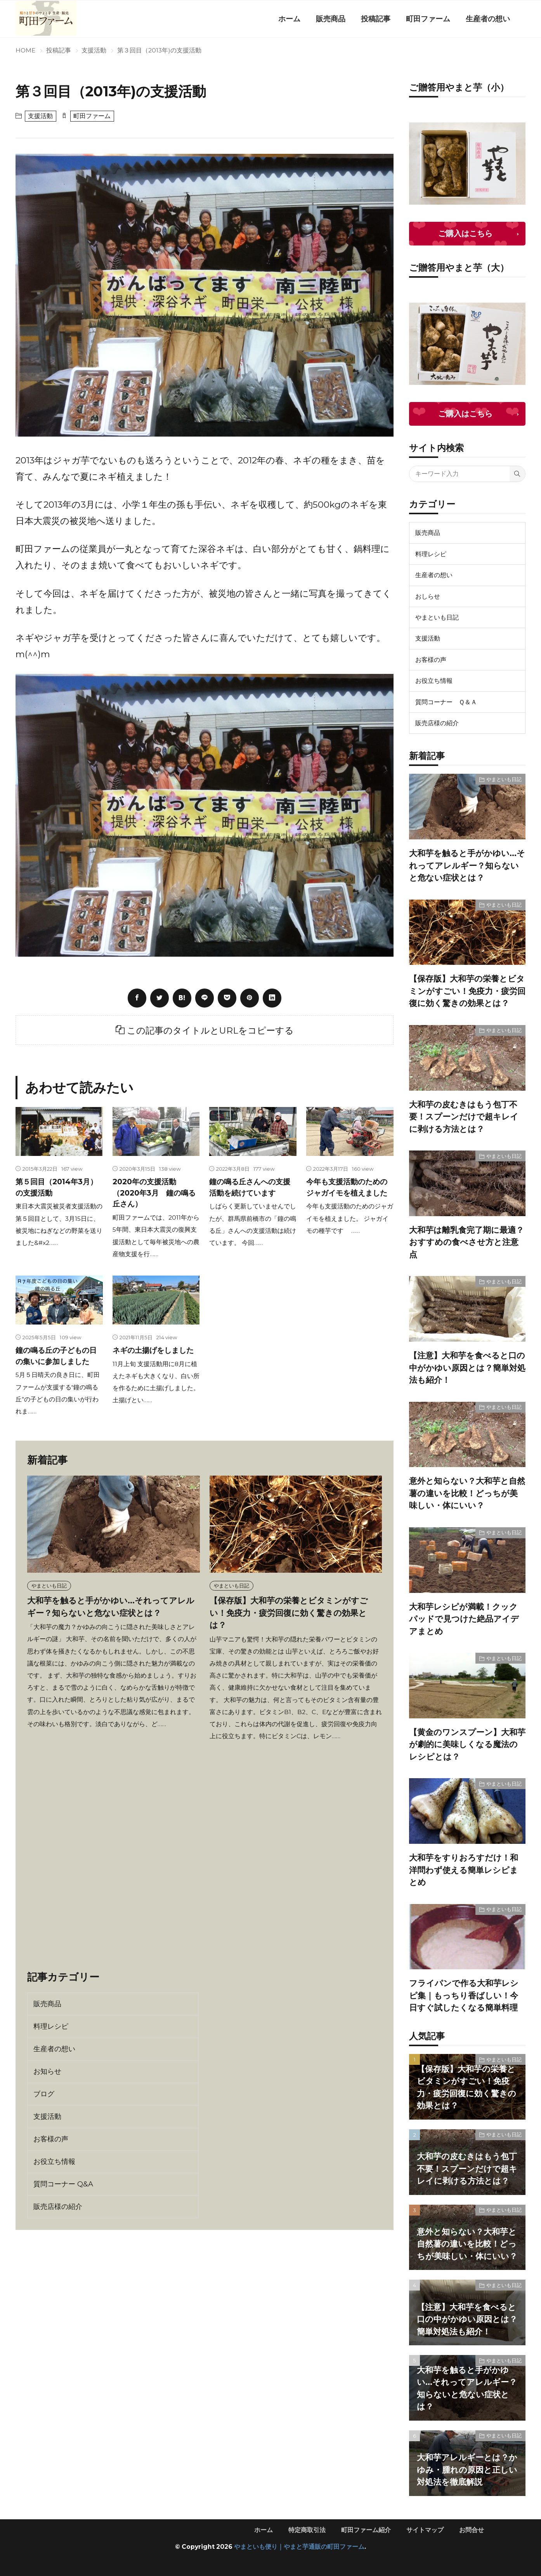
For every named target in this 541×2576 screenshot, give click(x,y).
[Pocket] (227, 998)
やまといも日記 (49, 1585)
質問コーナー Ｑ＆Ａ (446, 702)
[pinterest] (249, 998)
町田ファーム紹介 (366, 2530)
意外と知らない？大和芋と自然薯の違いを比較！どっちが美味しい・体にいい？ (467, 1493)
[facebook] (137, 998)
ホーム (289, 18)
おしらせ (427, 596)
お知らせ (47, 2071)
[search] (517, 474)
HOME (25, 50)
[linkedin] (272, 998)
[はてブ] (182, 998)
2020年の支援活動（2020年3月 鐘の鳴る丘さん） (154, 1193)
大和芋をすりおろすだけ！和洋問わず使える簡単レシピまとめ (463, 1870)
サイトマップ (425, 2530)
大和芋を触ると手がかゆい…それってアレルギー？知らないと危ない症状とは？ (467, 865)
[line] (204, 998)
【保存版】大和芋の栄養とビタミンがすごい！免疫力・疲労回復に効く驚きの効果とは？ (289, 1613)
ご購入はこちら (465, 233)
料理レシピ (50, 2026)
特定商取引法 (307, 2530)
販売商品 (330, 18)
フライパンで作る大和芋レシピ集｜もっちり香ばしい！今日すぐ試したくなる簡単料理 (463, 1995)
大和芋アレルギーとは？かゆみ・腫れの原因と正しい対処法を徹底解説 (467, 2469)
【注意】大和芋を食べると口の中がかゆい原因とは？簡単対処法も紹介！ (467, 1368)
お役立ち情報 (54, 2161)
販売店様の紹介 (57, 2206)
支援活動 (93, 50)
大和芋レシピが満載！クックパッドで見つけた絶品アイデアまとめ (464, 1619)
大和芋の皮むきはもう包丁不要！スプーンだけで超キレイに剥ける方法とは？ (463, 1117)
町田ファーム (428, 18)
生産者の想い (488, 18)
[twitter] (159, 998)
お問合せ (471, 2530)
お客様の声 (50, 2139)
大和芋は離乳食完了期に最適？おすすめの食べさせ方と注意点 (466, 1242)
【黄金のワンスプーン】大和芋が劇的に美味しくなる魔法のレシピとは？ (467, 1744)
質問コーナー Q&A (63, 2184)
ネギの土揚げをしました (153, 1350)
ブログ (43, 2094)
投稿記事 (375, 18)
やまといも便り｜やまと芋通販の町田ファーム (299, 2546)
